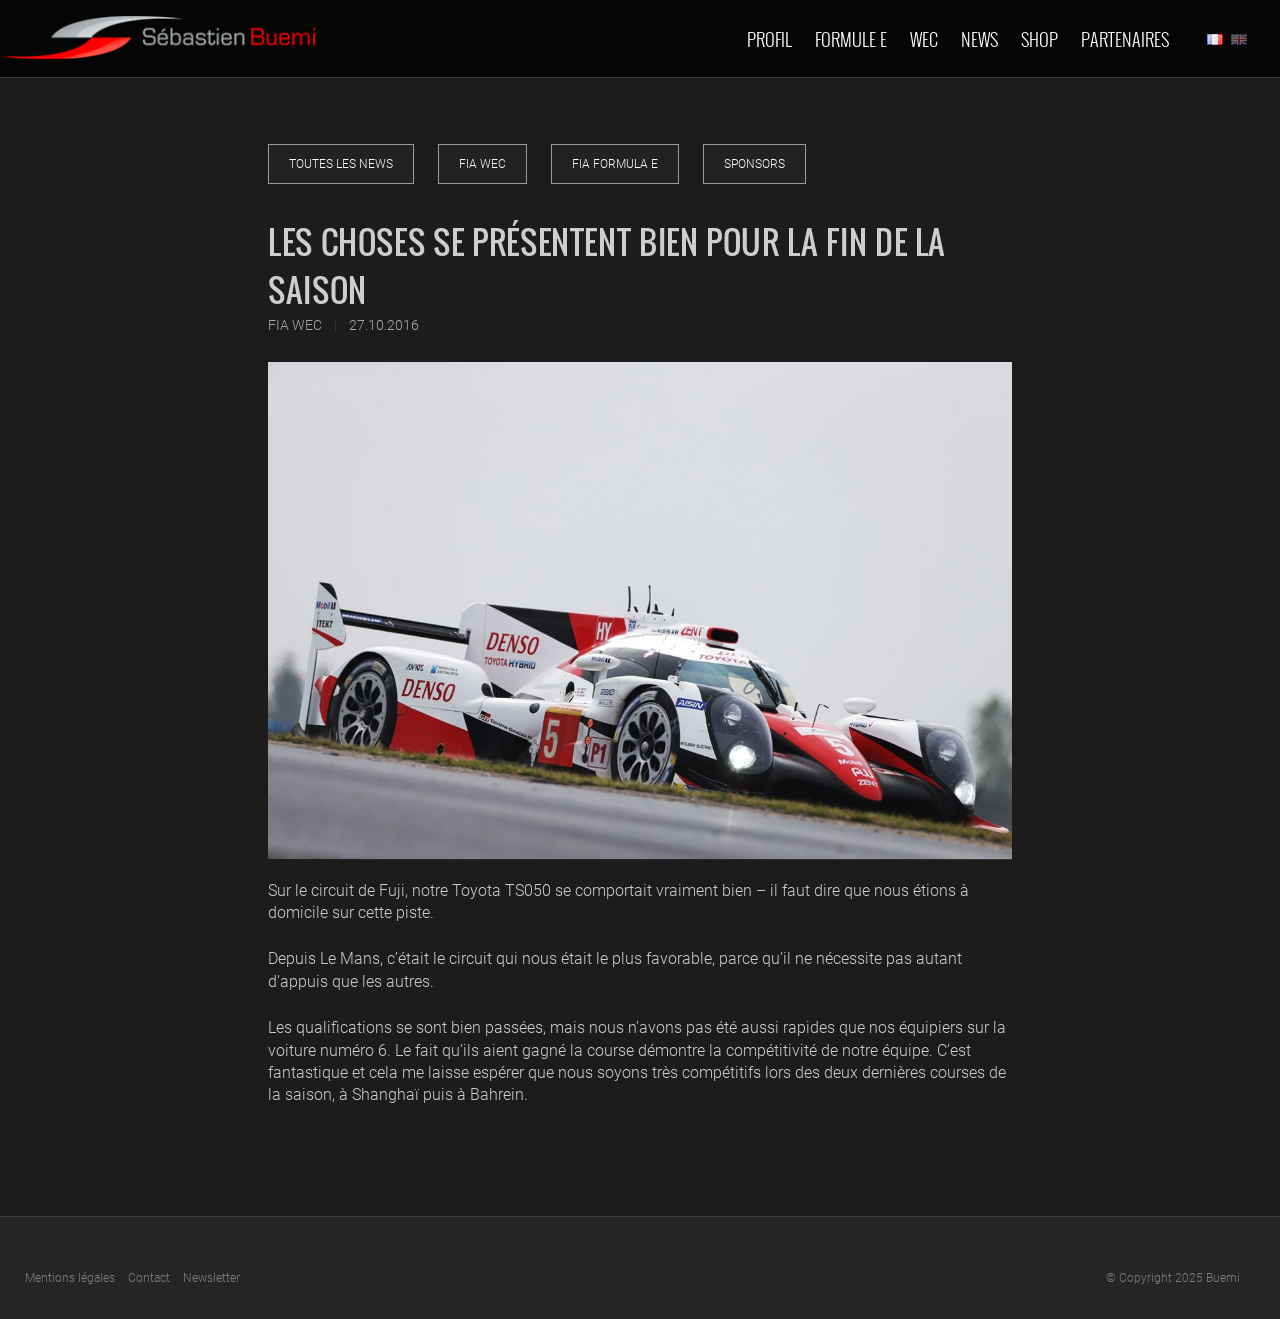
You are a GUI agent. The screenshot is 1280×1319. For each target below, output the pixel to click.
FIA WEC (482, 164)
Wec (924, 39)
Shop (1039, 39)
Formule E (851, 39)
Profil (769, 39)
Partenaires (1125, 39)
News (979, 39)
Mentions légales (70, 1278)
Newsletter (211, 1278)
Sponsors (754, 164)
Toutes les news (341, 164)
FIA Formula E (615, 164)
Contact (149, 1278)
